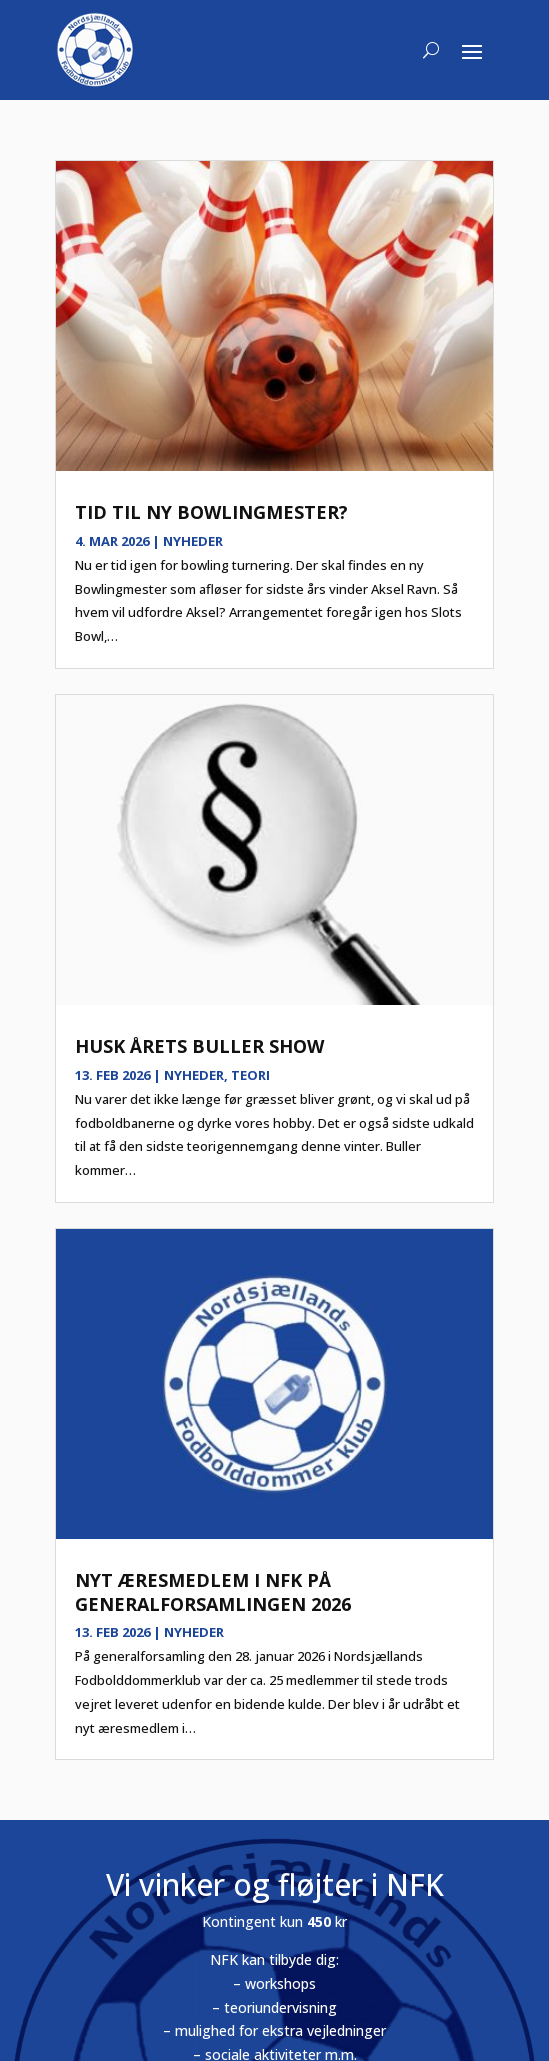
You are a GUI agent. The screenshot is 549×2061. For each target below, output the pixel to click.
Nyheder (193, 541)
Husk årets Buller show (199, 1046)
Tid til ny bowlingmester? (211, 512)
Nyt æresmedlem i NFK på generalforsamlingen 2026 (213, 1591)
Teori (250, 1075)
